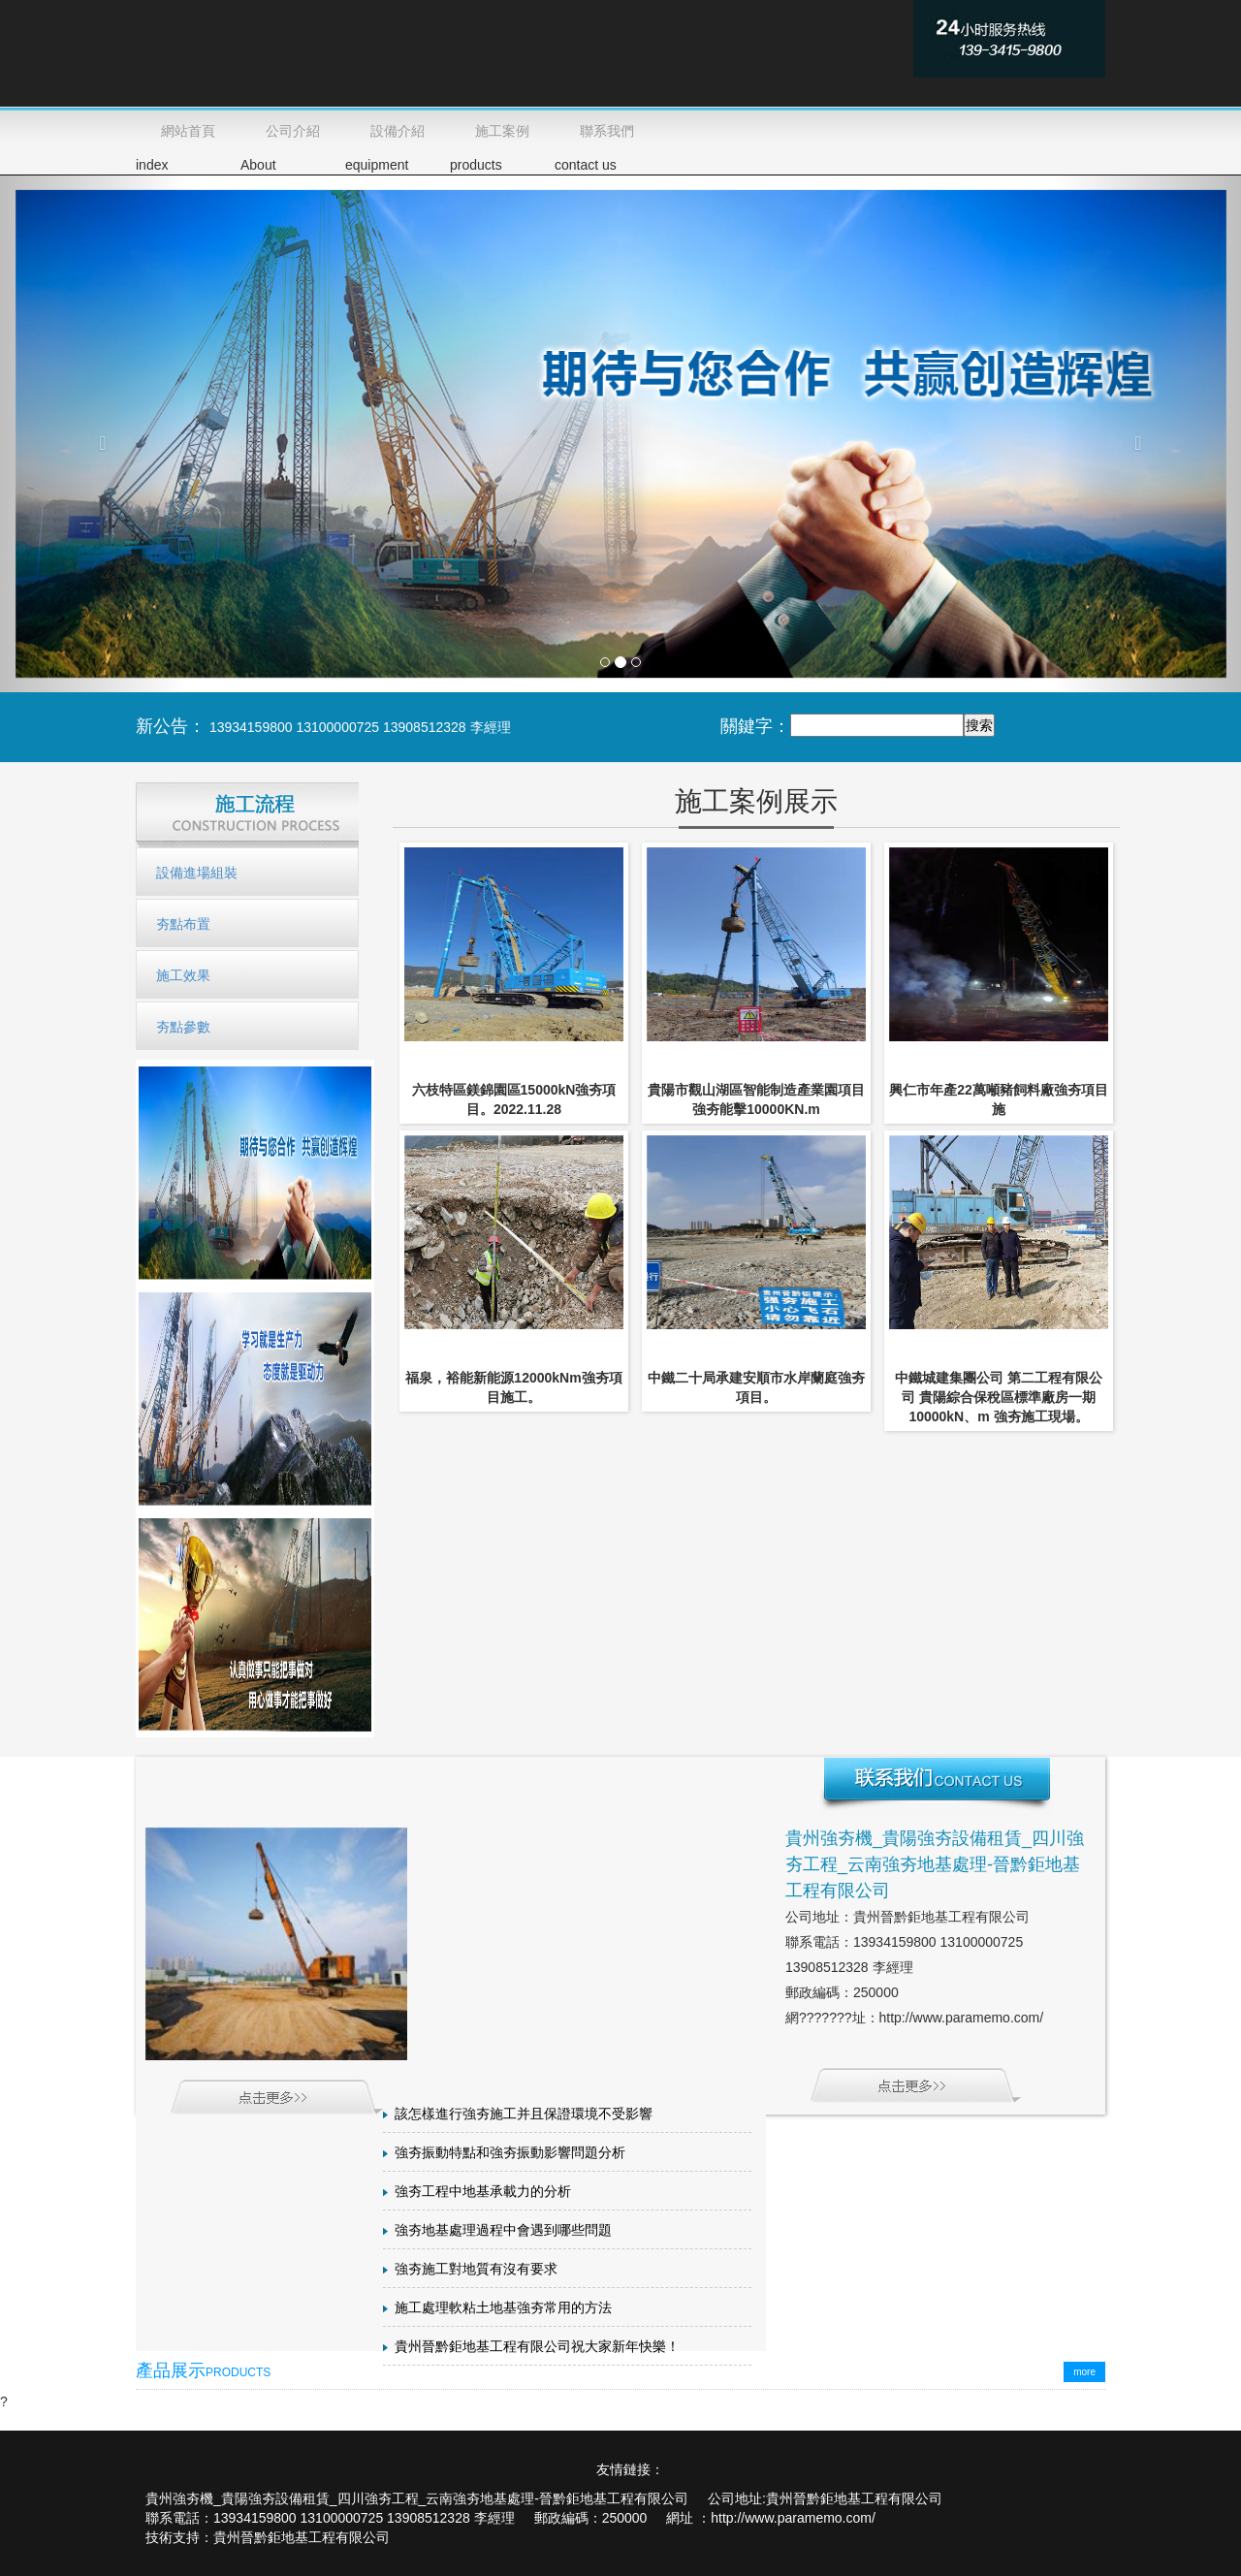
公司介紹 (293, 131)
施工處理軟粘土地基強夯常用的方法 (503, 2308)
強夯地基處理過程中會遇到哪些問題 (503, 2230)
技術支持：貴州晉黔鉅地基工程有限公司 (267, 2537)
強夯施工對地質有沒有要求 (476, 2269)
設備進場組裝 (197, 872)
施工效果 (183, 975)
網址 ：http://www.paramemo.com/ (770, 2518)
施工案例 (502, 131)
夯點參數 (183, 1026)
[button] (93, 433)
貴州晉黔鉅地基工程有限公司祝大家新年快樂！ (537, 2346)
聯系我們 (607, 131)
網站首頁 (188, 131)
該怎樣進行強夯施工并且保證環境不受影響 (523, 2114)
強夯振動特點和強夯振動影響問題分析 (510, 2153)
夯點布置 (183, 924)
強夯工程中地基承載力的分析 (483, 2191)
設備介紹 (397, 131)
